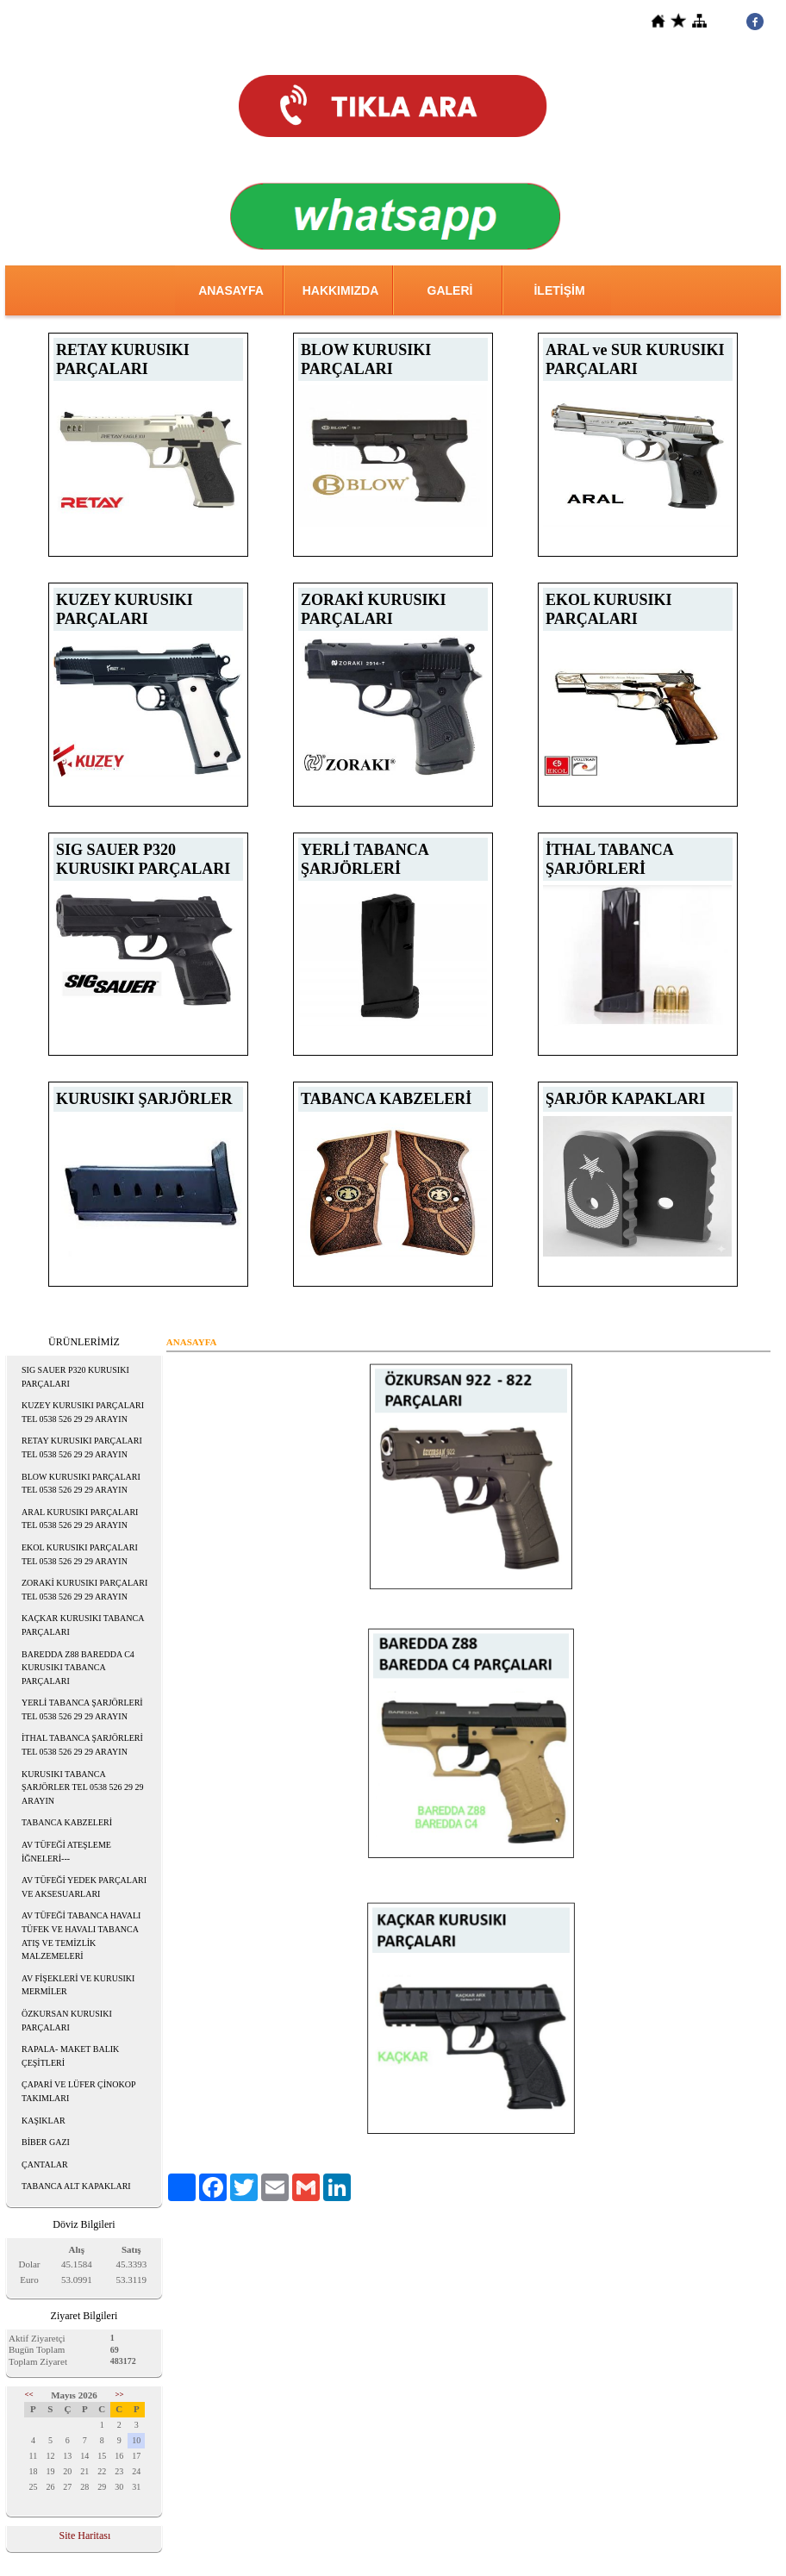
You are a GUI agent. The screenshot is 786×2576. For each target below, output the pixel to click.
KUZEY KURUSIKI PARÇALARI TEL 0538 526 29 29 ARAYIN (83, 1412)
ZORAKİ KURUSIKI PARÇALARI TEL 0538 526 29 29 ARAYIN (84, 1589)
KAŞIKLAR (44, 2120)
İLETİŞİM (558, 290)
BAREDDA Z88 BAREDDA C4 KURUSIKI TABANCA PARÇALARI (78, 1668)
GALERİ (450, 290)
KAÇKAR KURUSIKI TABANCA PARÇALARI (83, 1625)
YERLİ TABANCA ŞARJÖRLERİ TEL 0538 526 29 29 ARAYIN (82, 1709)
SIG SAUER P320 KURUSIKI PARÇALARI (75, 1376)
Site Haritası (85, 2535)
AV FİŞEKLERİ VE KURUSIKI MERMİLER (78, 1985)
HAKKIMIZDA (341, 290)
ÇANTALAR (45, 2164)
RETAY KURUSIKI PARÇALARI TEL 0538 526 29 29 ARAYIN (82, 1447)
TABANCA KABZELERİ (67, 1822)
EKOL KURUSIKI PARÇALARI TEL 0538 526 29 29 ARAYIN (80, 1554)
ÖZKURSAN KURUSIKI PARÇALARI (67, 2020)
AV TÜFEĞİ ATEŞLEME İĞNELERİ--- (66, 1851)
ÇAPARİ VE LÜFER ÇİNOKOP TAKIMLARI (79, 2091)
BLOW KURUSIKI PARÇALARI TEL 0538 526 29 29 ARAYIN (81, 1483)
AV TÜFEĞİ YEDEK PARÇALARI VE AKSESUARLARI (84, 1887)
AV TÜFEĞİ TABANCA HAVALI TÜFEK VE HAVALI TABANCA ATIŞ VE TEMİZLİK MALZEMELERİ (81, 1936)
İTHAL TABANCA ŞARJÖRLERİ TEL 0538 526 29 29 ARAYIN (82, 1744)
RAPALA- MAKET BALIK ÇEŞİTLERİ (70, 2056)
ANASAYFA (231, 290)
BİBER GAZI (46, 2142)
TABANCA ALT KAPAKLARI (76, 2186)
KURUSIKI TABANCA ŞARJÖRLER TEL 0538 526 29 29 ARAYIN (82, 1787)
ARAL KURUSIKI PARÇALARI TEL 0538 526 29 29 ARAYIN (80, 1519)
